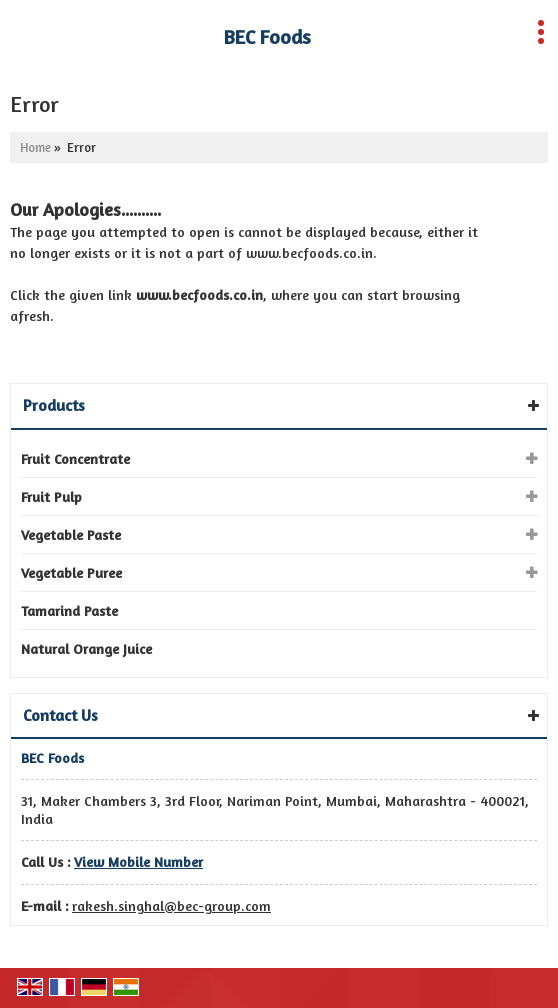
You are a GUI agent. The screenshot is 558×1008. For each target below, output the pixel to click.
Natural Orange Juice (86, 648)
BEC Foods (267, 37)
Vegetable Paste (71, 534)
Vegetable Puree (71, 572)
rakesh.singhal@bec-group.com (171, 905)
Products (54, 405)
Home (35, 147)
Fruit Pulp (51, 496)
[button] (138, 861)
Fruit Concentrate (75, 458)
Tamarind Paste (69, 610)
